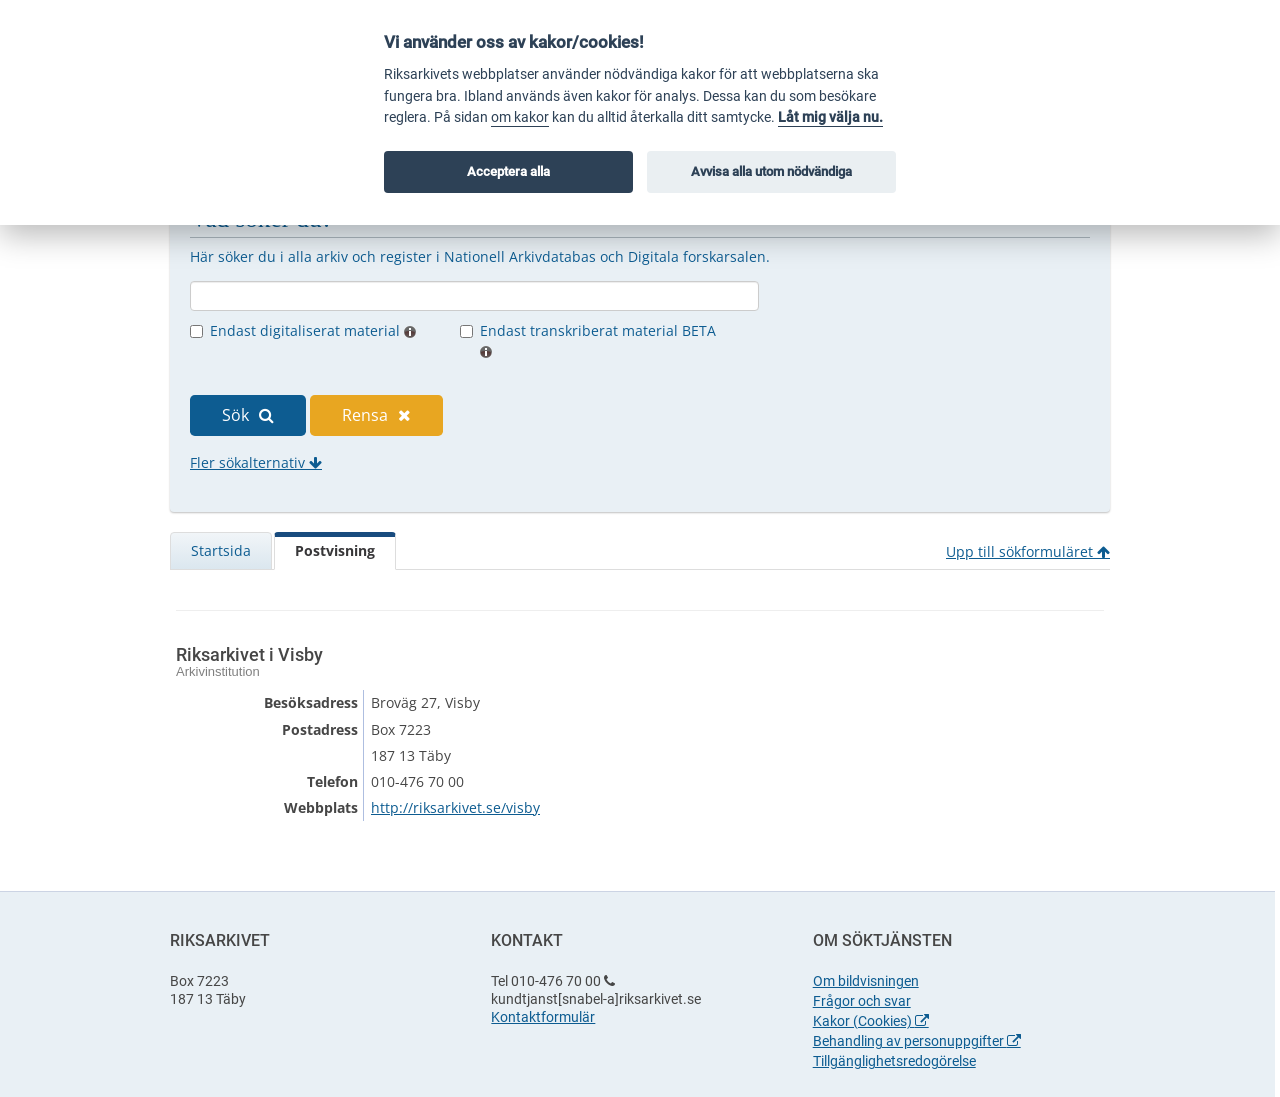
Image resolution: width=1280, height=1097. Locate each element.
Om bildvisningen (866, 981)
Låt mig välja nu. (830, 117)
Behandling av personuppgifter (917, 1041)
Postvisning (335, 550)
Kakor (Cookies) (871, 1021)
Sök (248, 415)
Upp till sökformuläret (1028, 551)
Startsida (221, 550)
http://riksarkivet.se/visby (455, 807)
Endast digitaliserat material (313, 330)
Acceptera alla (508, 171)
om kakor (520, 117)
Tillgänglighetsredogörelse (894, 1061)
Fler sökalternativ (256, 462)
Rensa (376, 415)
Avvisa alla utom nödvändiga (771, 171)
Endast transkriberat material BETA (598, 339)
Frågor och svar (862, 1001)
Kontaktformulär (543, 1017)
